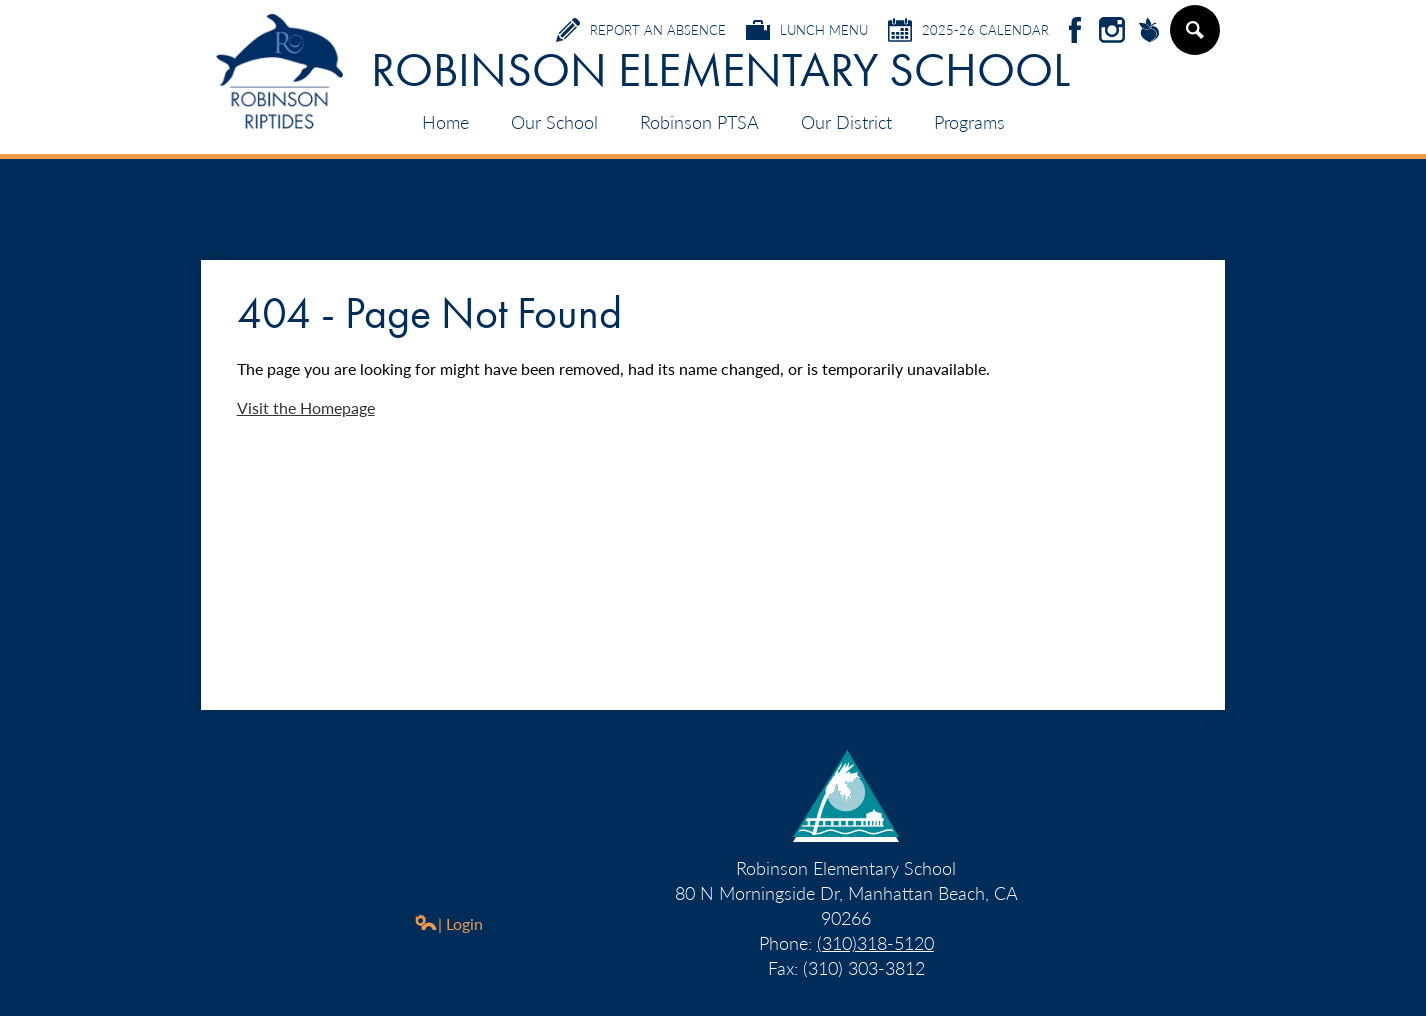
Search (1194, 38)
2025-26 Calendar (968, 30)
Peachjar (1149, 31)
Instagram (1112, 31)
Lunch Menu (807, 30)
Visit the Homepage (306, 407)
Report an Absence (641, 30)
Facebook (1075, 31)
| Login (448, 923)
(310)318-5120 (875, 942)
